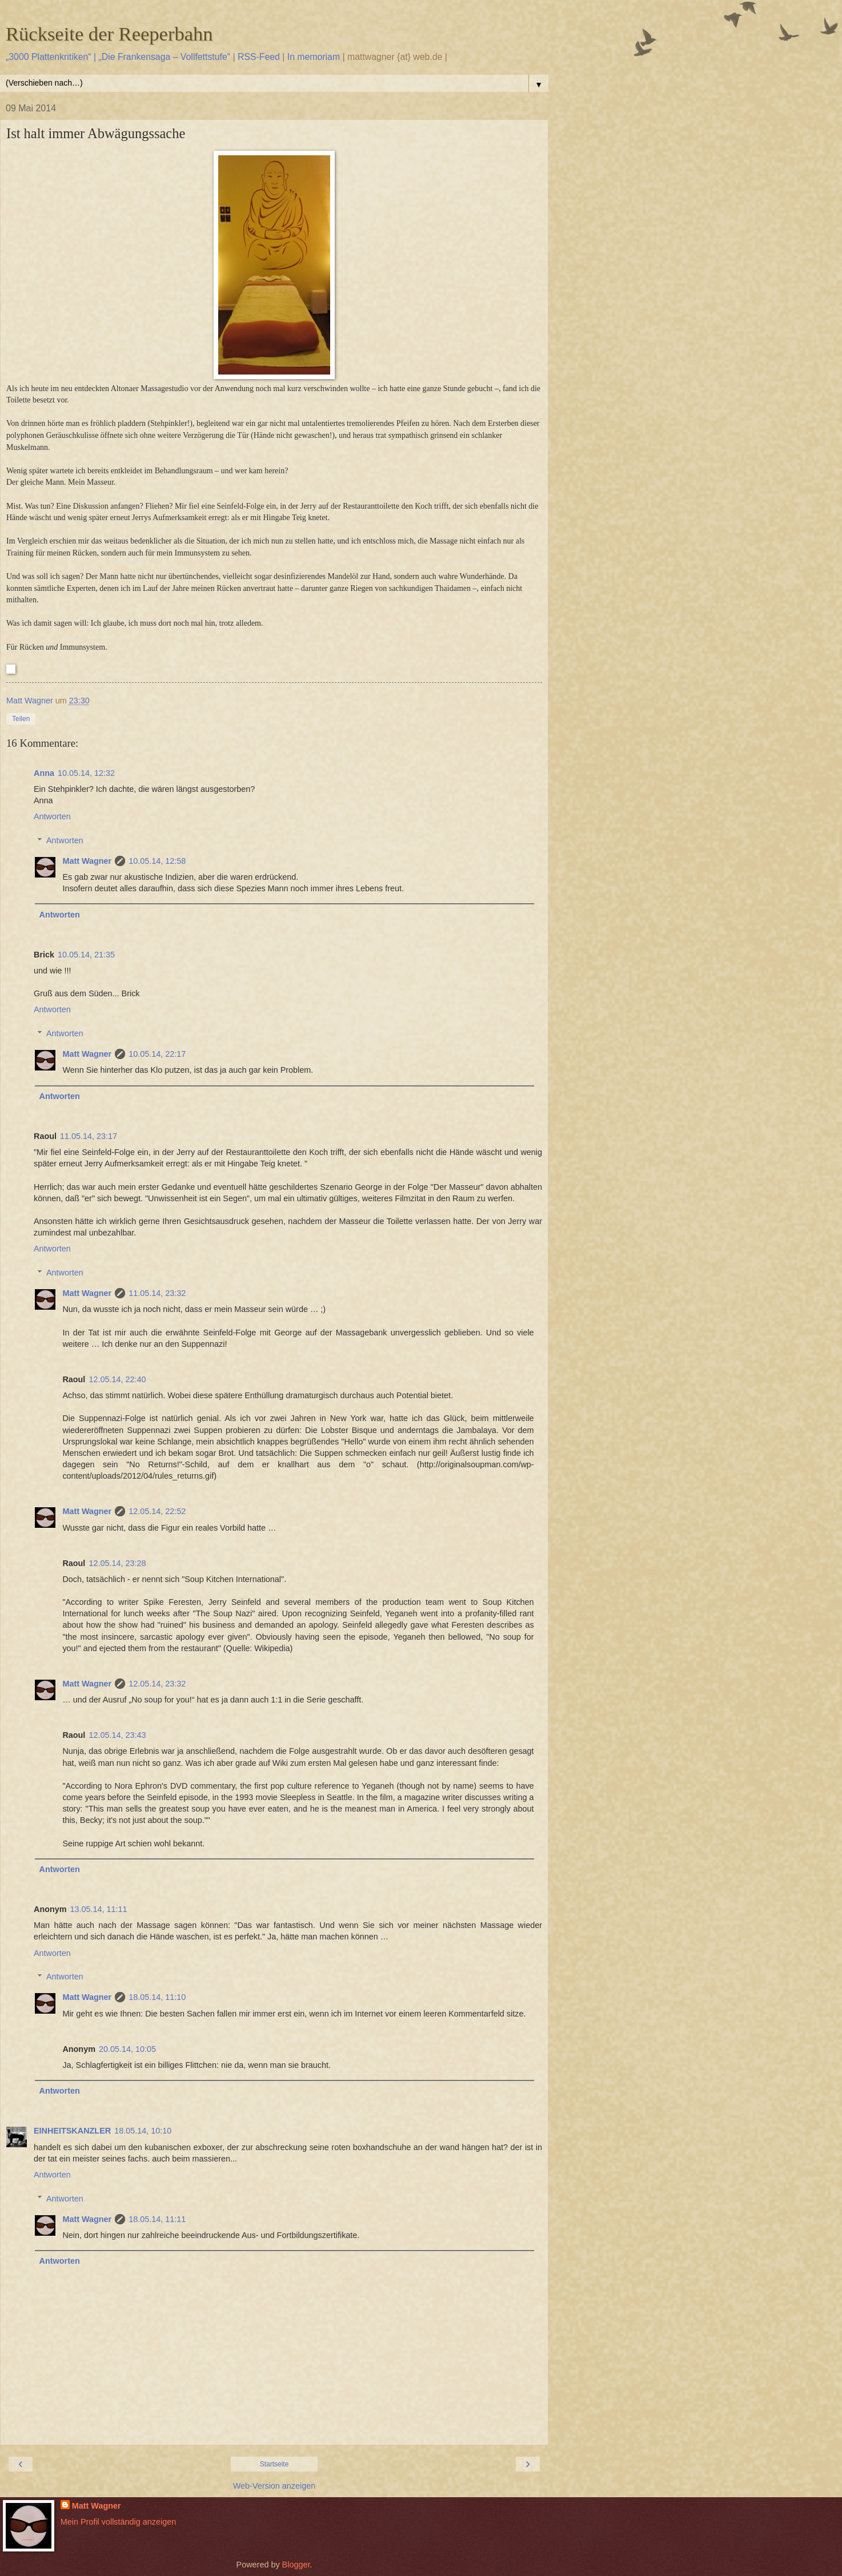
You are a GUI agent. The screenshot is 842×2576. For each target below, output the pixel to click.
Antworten (52, 816)
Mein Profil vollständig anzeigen (118, 2521)
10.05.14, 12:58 (157, 861)
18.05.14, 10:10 (142, 2130)
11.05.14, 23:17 (88, 1136)
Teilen (21, 719)
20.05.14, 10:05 (127, 2049)
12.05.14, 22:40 (117, 1379)
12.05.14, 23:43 (117, 1735)
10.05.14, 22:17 (157, 1053)
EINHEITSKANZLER (72, 2130)
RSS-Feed (259, 57)
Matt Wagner (86, 861)
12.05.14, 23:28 (117, 1563)
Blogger (296, 2564)
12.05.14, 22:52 (157, 1511)
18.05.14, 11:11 (157, 2219)
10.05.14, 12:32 (86, 773)
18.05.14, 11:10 (157, 1997)
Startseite (274, 2464)
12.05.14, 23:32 (157, 1683)
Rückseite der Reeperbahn (109, 34)
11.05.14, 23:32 (157, 1293)
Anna (44, 773)
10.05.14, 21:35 (86, 954)
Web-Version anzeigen (274, 2485)
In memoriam (313, 57)
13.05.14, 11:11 (98, 1909)
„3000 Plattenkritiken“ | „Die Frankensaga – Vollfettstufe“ (118, 57)
